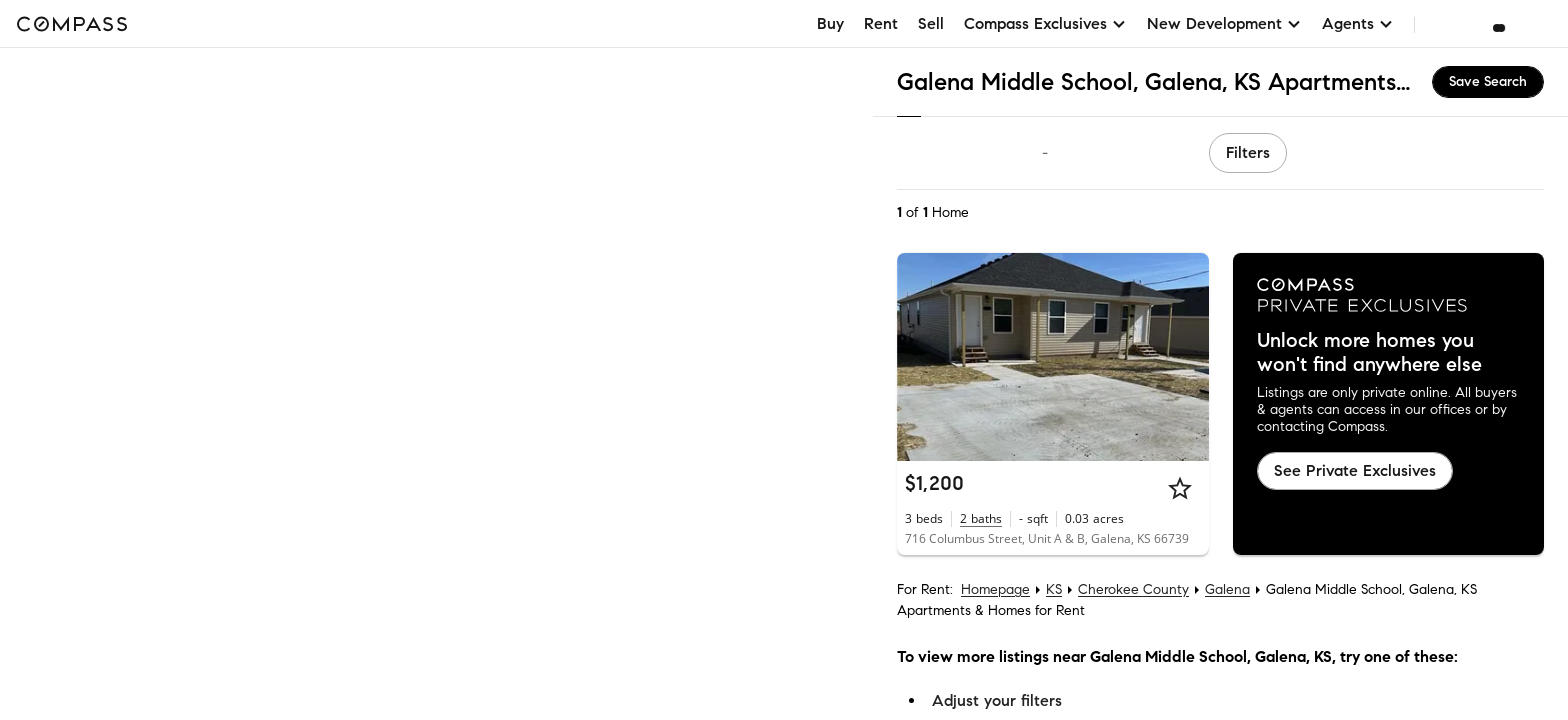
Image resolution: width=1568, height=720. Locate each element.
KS (1054, 589)
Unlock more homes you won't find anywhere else (1369, 353)
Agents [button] (1358, 23)
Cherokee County (1133, 589)
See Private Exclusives (1355, 470)
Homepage (995, 589)
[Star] (1180, 488)
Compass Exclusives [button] (1045, 23)
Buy (830, 23)
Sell (931, 23)
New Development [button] (1224, 23)
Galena (1227, 589)
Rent (881, 23)
